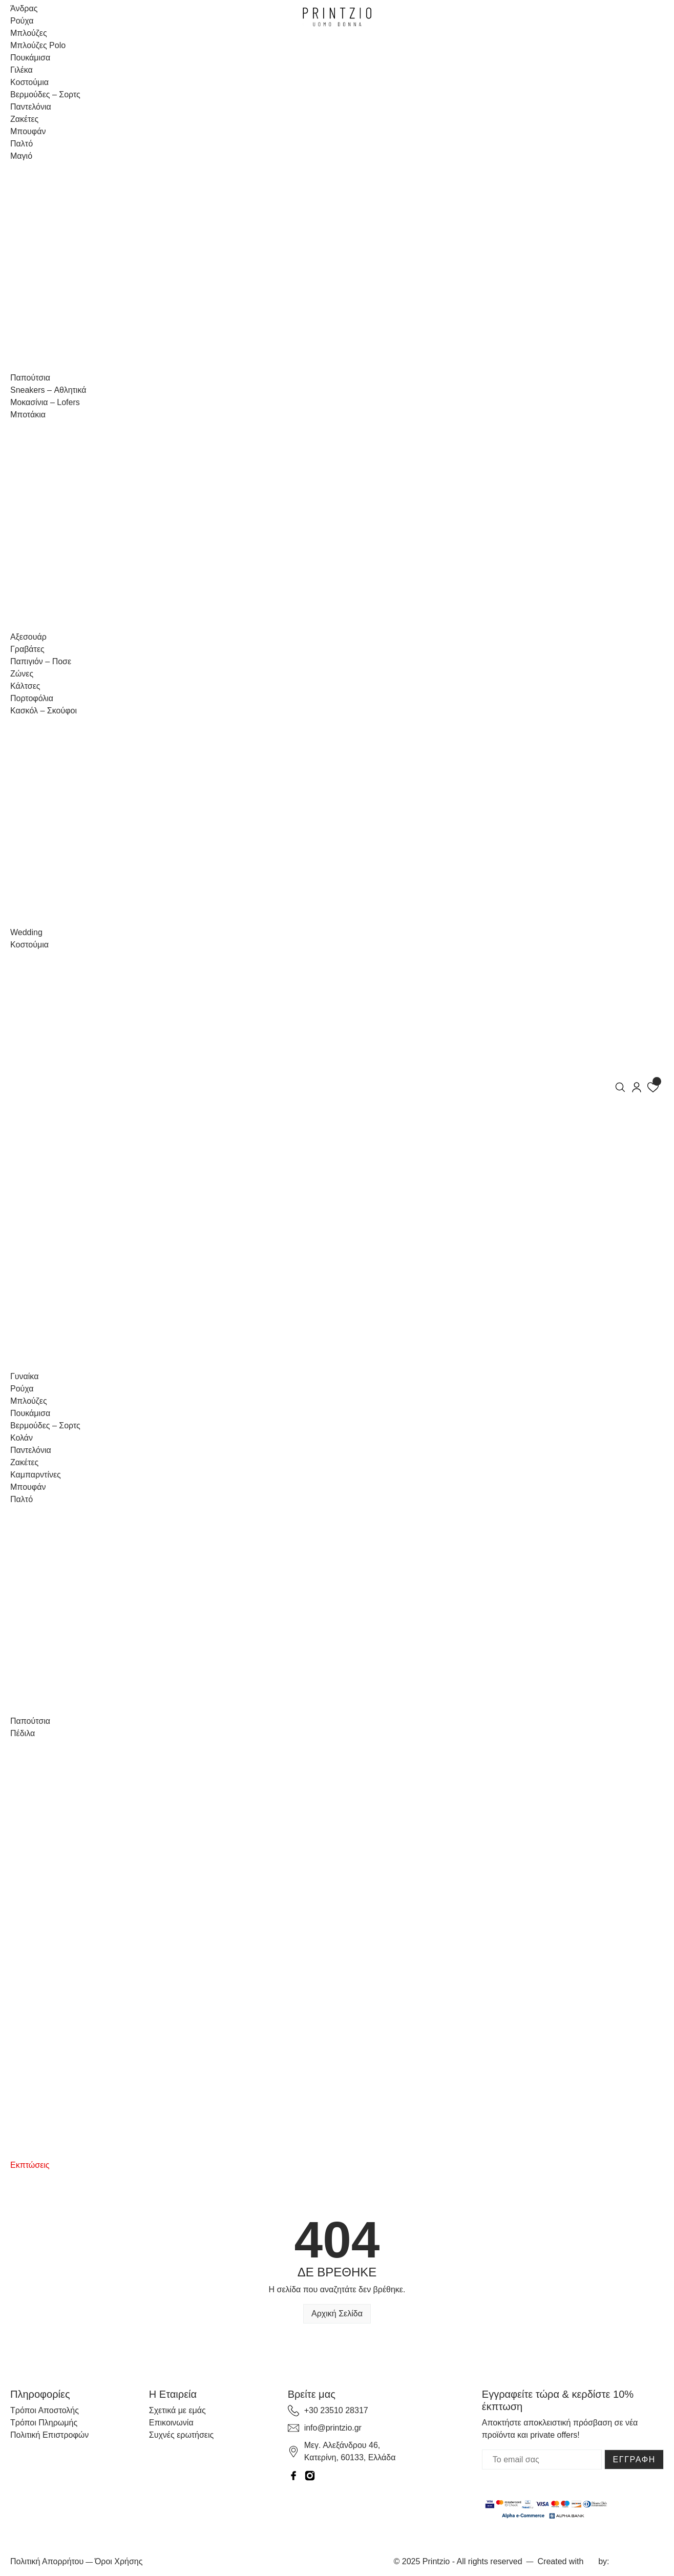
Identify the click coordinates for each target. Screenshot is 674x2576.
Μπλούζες (28, 33)
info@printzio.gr (333, 2427)
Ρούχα (22, 20)
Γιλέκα (21, 70)
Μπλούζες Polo (38, 45)
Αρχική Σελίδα (337, 2313)
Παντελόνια (30, 106)
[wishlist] (653, 1086)
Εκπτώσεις (30, 2165)
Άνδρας (23, 8)
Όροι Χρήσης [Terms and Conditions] (119, 2561)
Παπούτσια (30, 377)
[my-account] (636, 1086)
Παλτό (21, 143)
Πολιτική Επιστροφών (49, 2435)
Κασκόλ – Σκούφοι (43, 710)
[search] (620, 1086)
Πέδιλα (22, 1733)
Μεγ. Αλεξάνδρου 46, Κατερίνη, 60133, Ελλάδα (350, 2451)
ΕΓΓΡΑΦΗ (634, 2459)
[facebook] (293, 2475)
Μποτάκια (28, 414)
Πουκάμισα (30, 57)
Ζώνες (21, 673)
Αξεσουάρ (28, 636)
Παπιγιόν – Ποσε (40, 661)
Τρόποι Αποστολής (44, 2410)
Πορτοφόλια (31, 698)
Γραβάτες (27, 649)
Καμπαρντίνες (35, 1474)
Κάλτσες (25, 686)
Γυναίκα (24, 1376)
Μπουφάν (28, 131)
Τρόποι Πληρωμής (43, 2422)
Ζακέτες (24, 119)
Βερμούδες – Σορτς (45, 94)
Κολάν (21, 1437)
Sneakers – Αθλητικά (48, 390)
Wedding (26, 932)
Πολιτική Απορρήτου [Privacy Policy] (46, 2561)
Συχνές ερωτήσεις (181, 2435)
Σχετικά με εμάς (177, 2410)
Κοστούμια (29, 82)
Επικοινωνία (171, 2422)
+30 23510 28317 (336, 2410)
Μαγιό (21, 156)
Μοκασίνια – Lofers (45, 402)
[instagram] (309, 2475)
